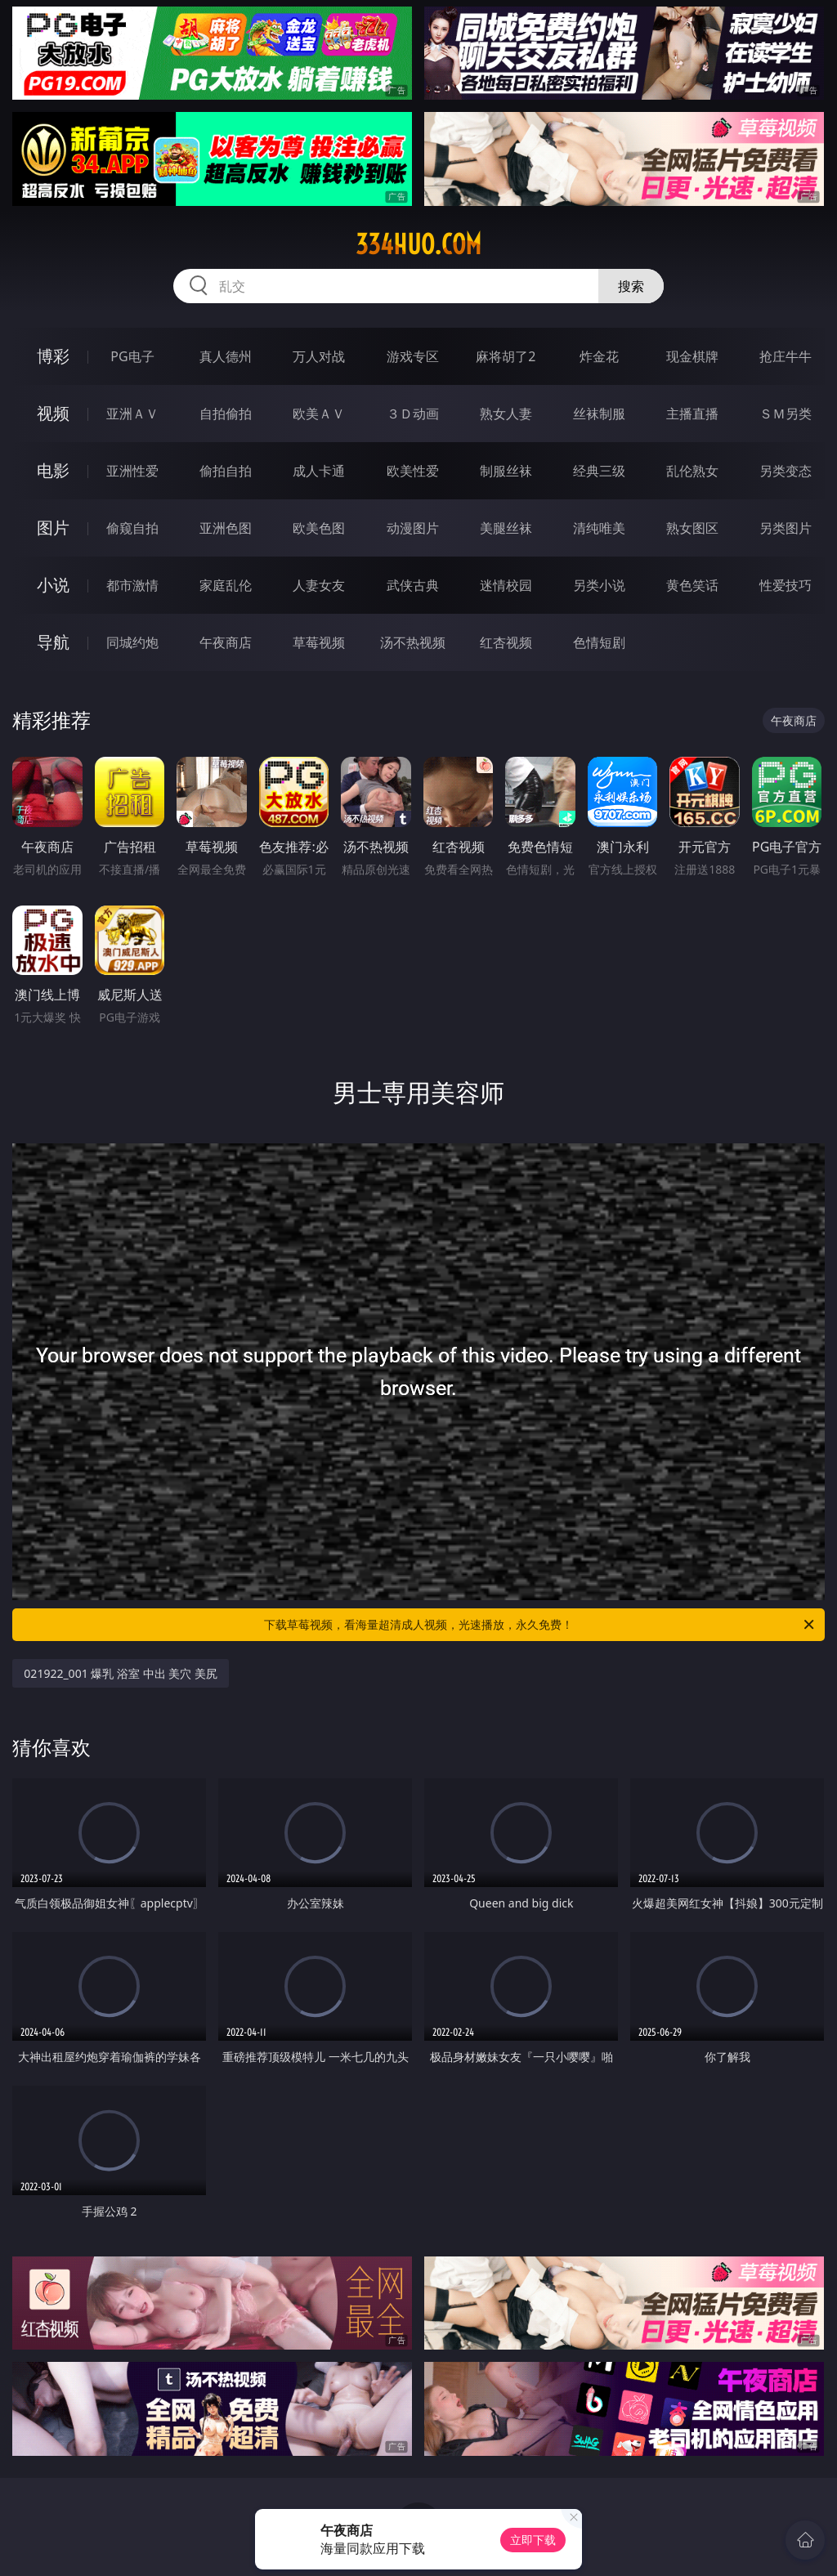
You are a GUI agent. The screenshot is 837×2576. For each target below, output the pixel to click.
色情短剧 (599, 642)
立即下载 (533, 2539)
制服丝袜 (506, 471)
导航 (53, 642)
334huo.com (418, 244)
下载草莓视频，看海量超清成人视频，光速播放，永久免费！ (540, 1625)
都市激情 (132, 585)
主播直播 (692, 414)
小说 (53, 585)
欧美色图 (319, 528)
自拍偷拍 (225, 414)
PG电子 (132, 356)
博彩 (53, 356)
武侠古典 (413, 585)
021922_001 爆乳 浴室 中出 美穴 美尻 (120, 1673)
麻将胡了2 (505, 356)
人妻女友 (319, 585)
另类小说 (599, 585)
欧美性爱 (413, 471)
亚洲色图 (225, 528)
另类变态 (785, 471)
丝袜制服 (599, 414)
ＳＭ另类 (785, 414)
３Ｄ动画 (413, 414)
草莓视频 (319, 642)
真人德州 (225, 356)
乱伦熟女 (692, 471)
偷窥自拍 (132, 528)
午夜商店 (225, 642)
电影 (53, 470)
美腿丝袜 (506, 528)
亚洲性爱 (132, 471)
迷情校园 (506, 585)
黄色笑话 (692, 585)
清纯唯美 (599, 528)
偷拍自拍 (225, 471)
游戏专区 (413, 356)
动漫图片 (413, 528)
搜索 (631, 286)
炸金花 (599, 356)
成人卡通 (319, 471)
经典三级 (599, 471)
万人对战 (319, 356)
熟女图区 (692, 528)
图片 (53, 528)
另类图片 (785, 528)
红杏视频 (506, 642)
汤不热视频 (412, 642)
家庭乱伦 (225, 585)
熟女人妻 (506, 414)
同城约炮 (132, 642)
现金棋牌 (692, 356)
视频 (53, 413)
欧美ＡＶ (319, 414)
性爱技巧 (785, 585)
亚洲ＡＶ (132, 414)
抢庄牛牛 (785, 356)
